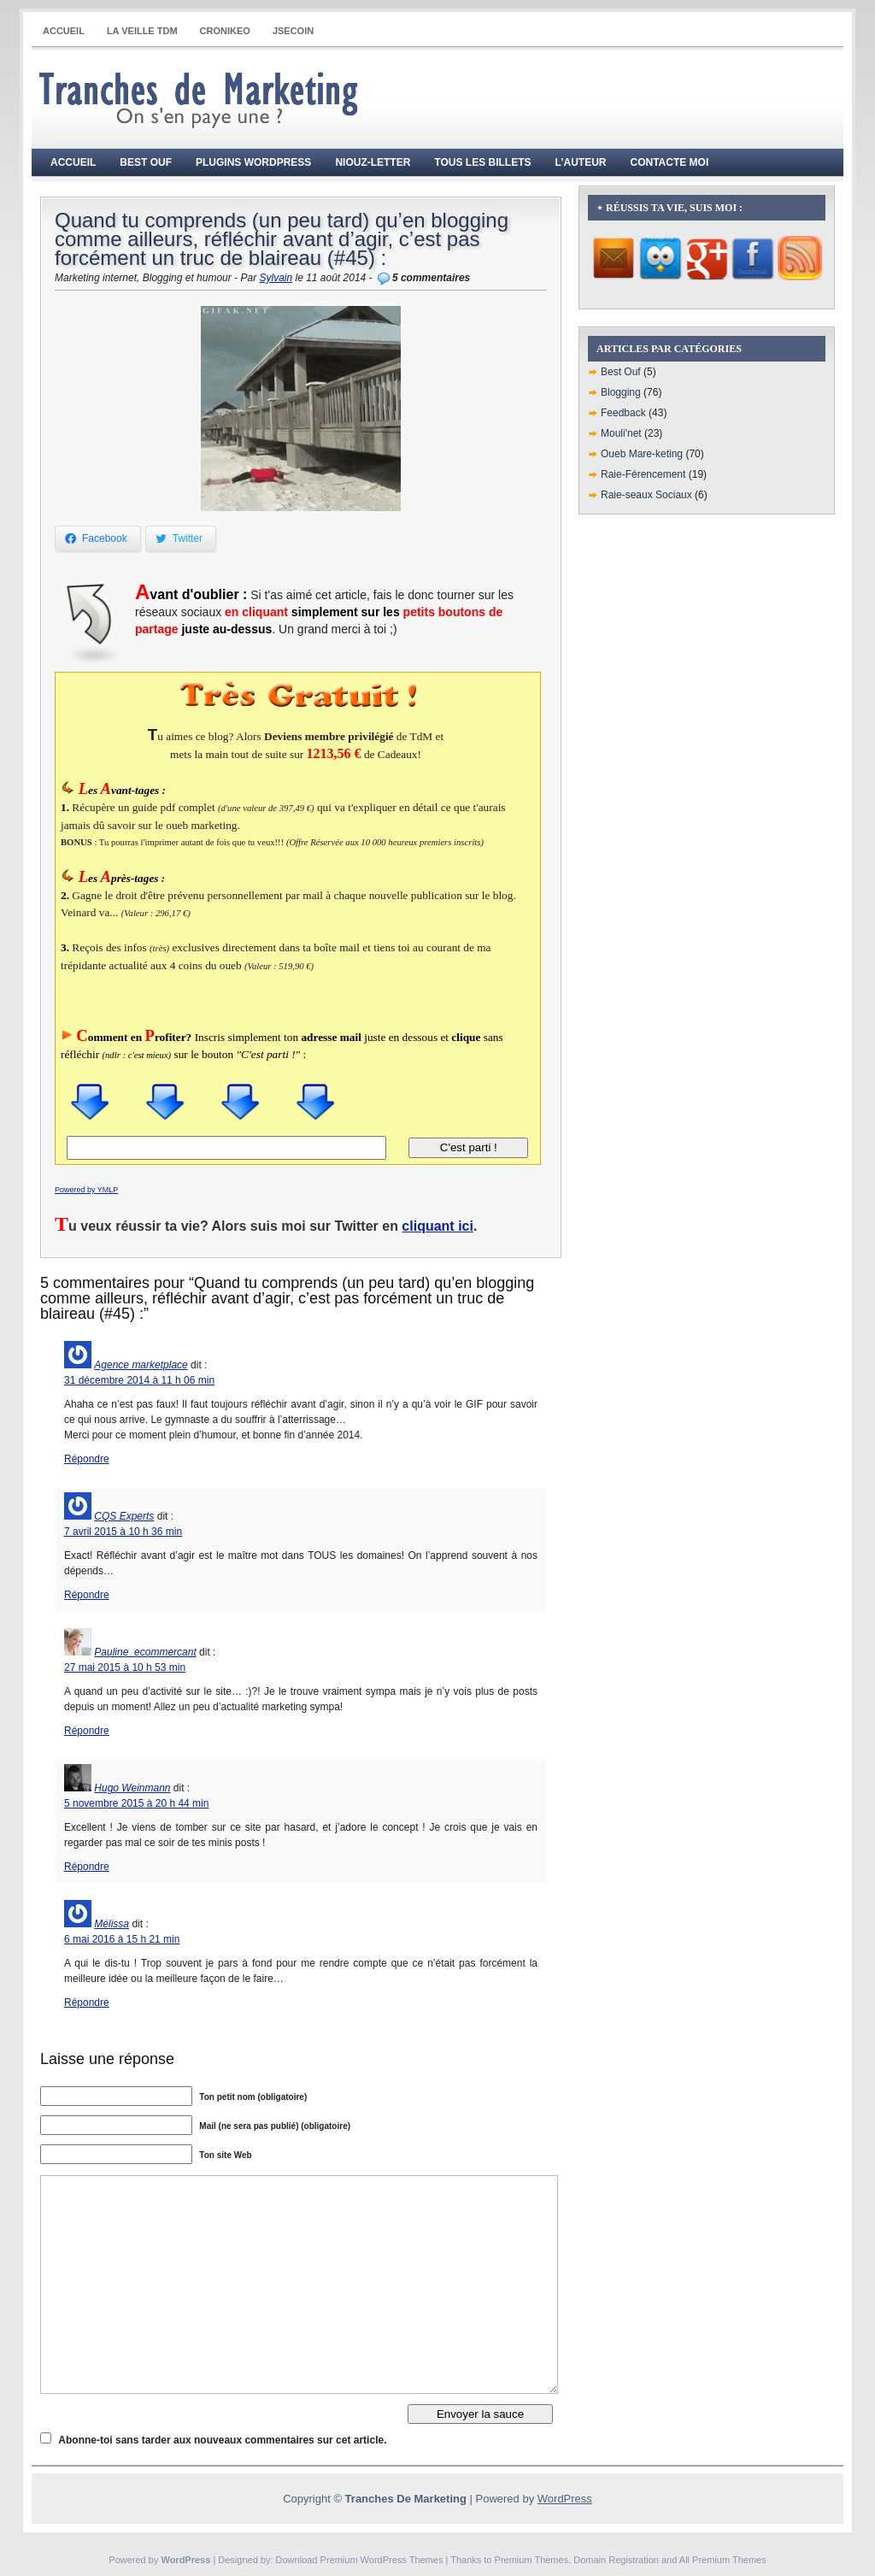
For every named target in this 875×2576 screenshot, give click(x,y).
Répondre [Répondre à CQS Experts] (86, 1595)
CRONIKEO (225, 31)
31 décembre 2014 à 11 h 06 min (139, 1380)
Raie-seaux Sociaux (646, 495)
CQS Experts (124, 1516)
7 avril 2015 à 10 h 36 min (123, 1532)
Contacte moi (670, 162)
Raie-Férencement (643, 474)
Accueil (64, 31)
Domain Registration (616, 2560)
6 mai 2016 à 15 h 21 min (121, 1939)
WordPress (564, 2498)
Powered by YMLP (86, 1189)
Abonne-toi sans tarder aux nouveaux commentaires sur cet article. (222, 2440)
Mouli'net (621, 433)
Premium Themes (532, 2560)
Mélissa (111, 1924)
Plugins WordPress (253, 162)
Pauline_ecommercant (145, 1652)
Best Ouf (146, 162)
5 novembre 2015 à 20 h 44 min (136, 1803)
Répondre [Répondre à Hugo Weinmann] (86, 1867)
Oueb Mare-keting (642, 454)
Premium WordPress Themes (381, 2560)
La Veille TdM (142, 31)
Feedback (623, 413)
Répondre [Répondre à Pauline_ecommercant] (86, 1731)
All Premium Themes (722, 2560)
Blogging (621, 392)
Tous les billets (482, 162)
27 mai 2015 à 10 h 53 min (124, 1667)
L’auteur (581, 162)
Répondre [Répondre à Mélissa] (86, 2002)
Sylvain (275, 278)
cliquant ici (437, 1226)
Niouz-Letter (372, 162)
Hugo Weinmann (132, 1788)
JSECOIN (293, 31)
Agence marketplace (140, 1365)
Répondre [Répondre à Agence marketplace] (86, 1459)
